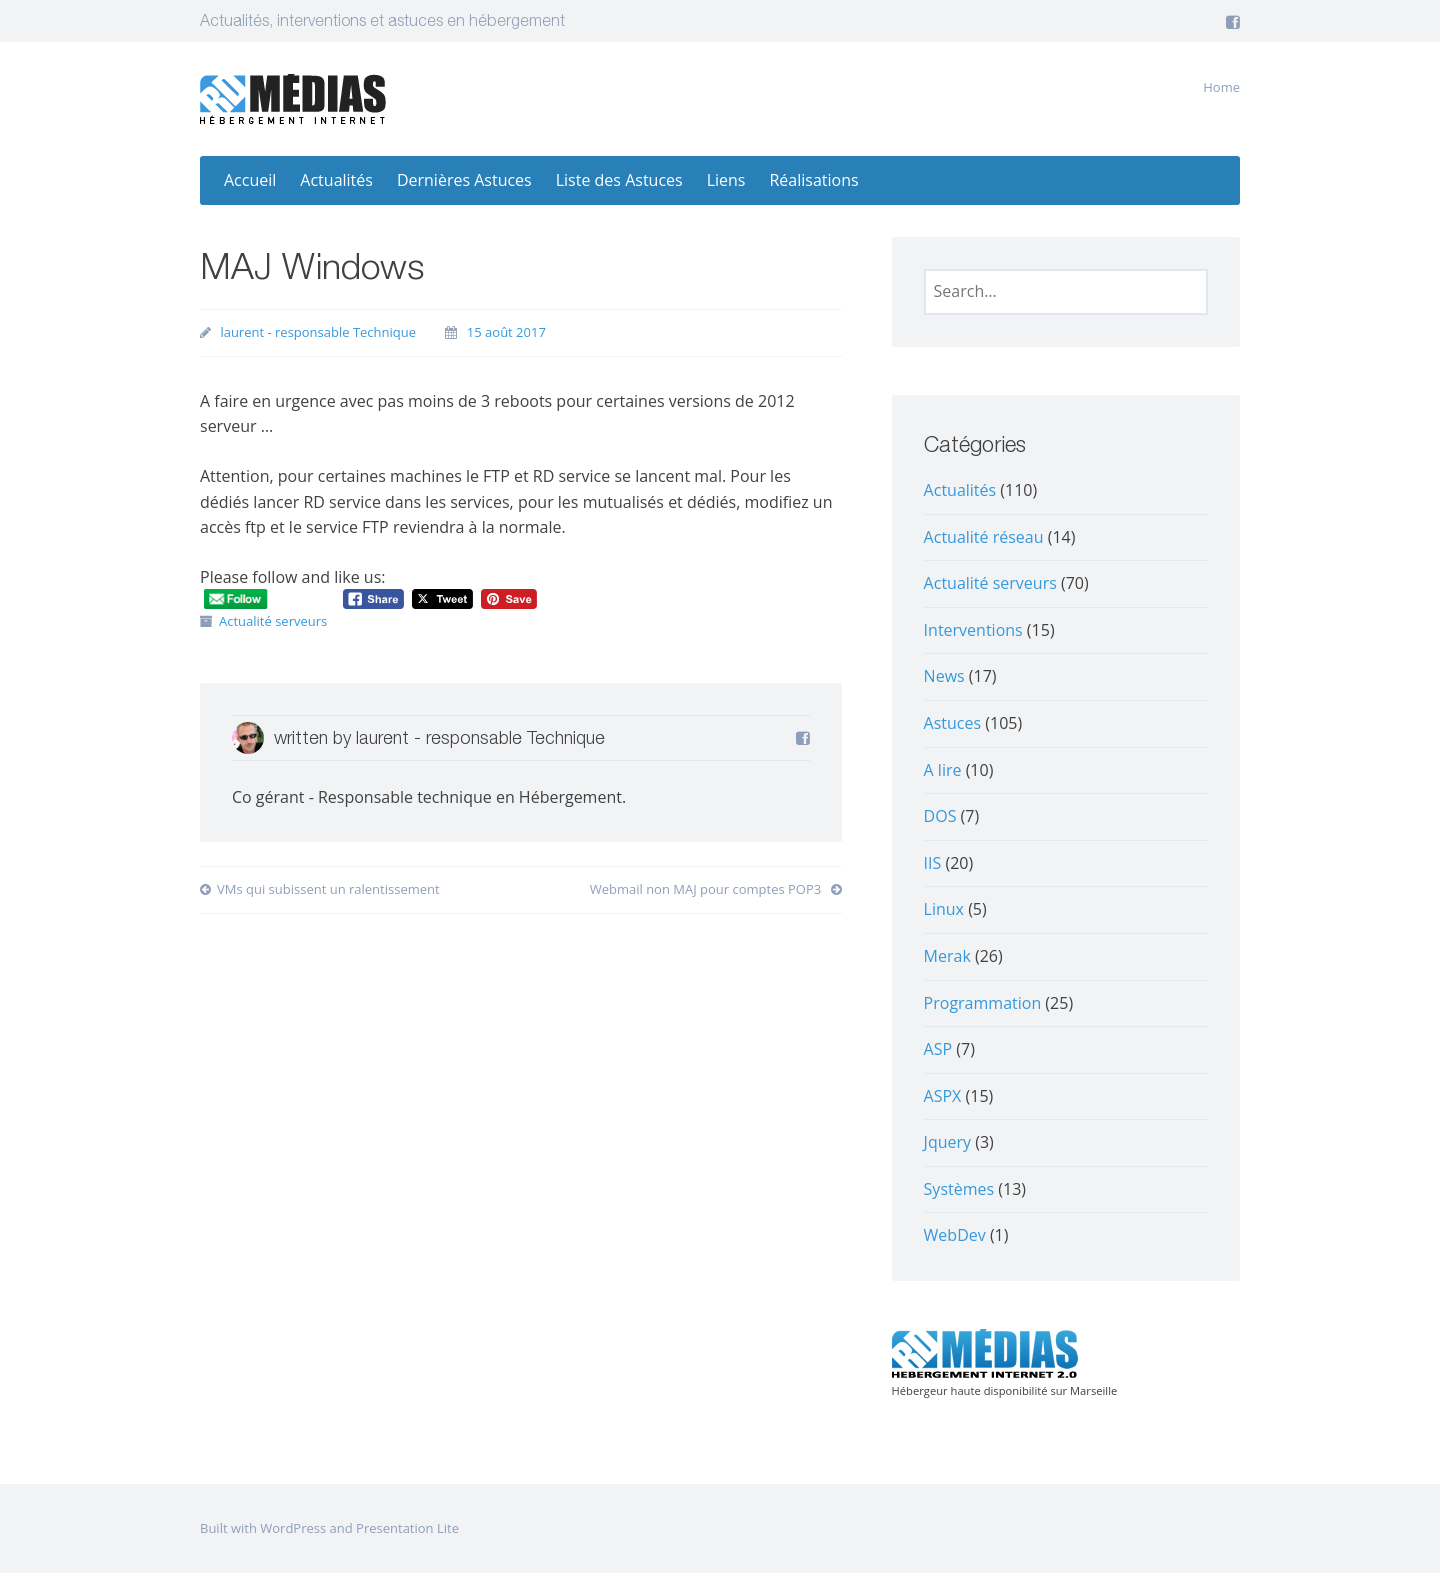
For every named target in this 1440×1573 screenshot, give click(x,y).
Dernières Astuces (464, 180)
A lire (943, 770)
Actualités (336, 180)
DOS (940, 816)
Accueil (250, 180)
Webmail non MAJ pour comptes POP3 (716, 889)
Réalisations (813, 180)
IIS (933, 863)
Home (1221, 87)
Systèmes (959, 1189)
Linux (944, 909)
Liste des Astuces (619, 180)
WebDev (955, 1235)
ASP (938, 1049)
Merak (947, 956)
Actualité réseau (984, 537)
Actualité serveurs (273, 621)
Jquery (947, 1142)
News (944, 676)
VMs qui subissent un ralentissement (320, 889)
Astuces (953, 723)
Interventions (973, 630)
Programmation (983, 1003)
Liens (726, 180)
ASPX (943, 1096)
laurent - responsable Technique (318, 332)
